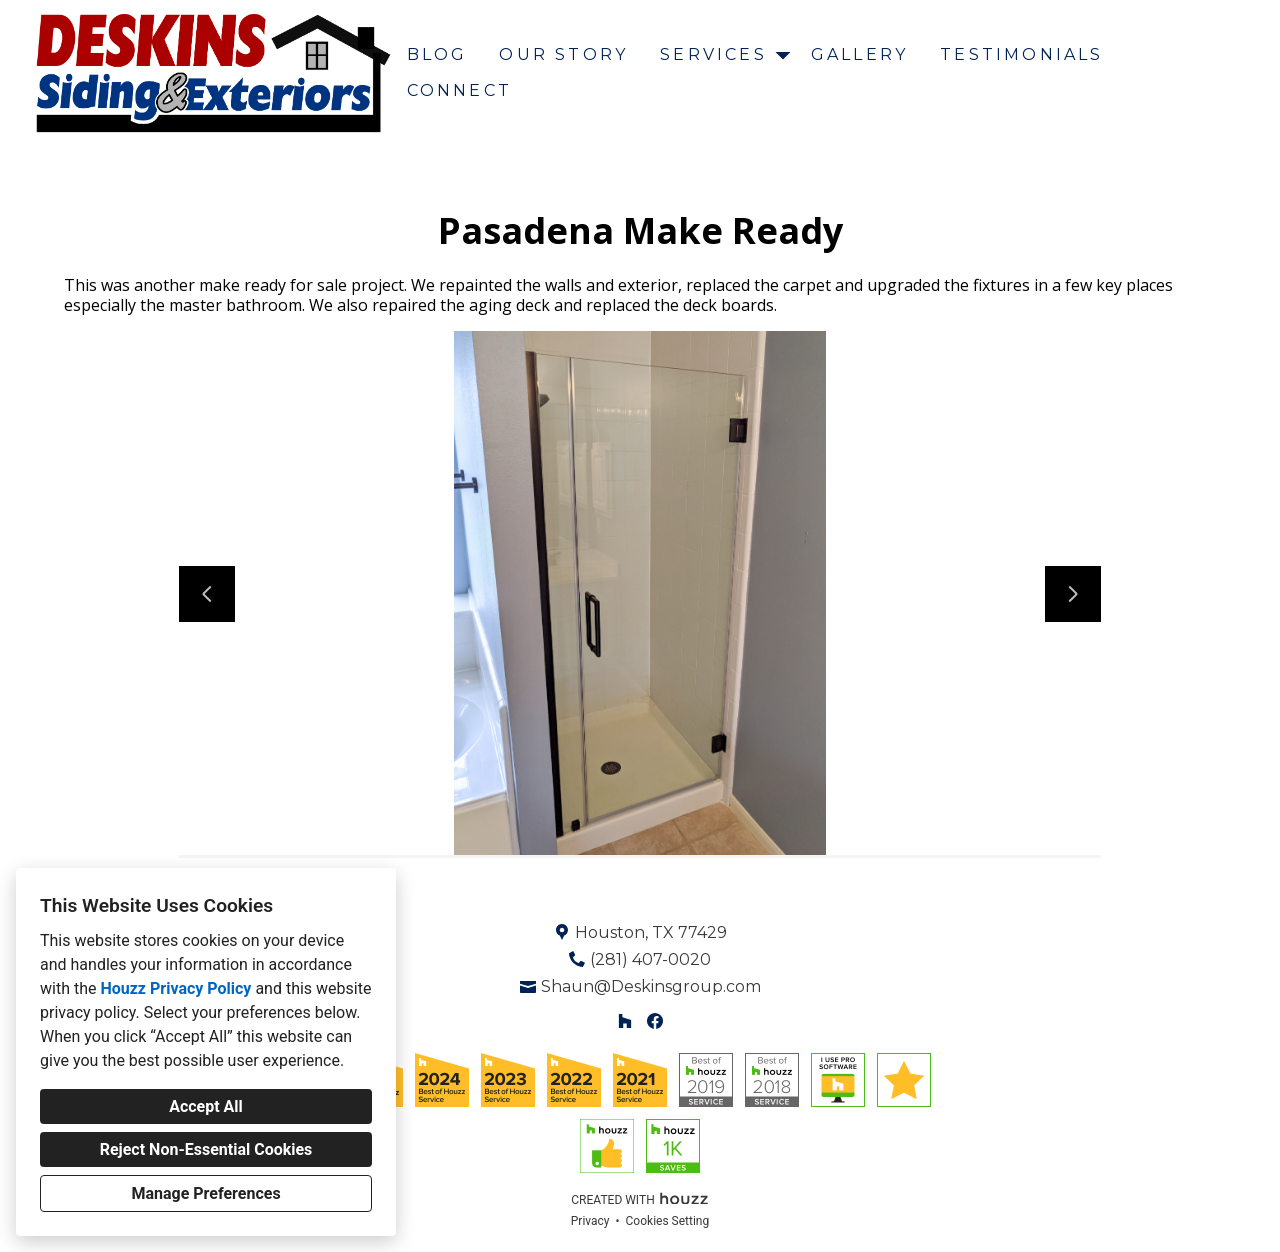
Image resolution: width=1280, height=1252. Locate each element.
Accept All (206, 1106)
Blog (437, 54)
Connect (459, 90)
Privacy (590, 1221)
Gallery (859, 54)
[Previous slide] (207, 594)
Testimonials (1021, 54)
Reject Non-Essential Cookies (206, 1149)
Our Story (563, 54)
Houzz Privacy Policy (175, 988)
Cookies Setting (668, 1221)
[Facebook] (655, 1021)
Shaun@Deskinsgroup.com (651, 986)
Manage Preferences (205, 1193)
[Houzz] (624, 1021)
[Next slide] (1073, 594)
